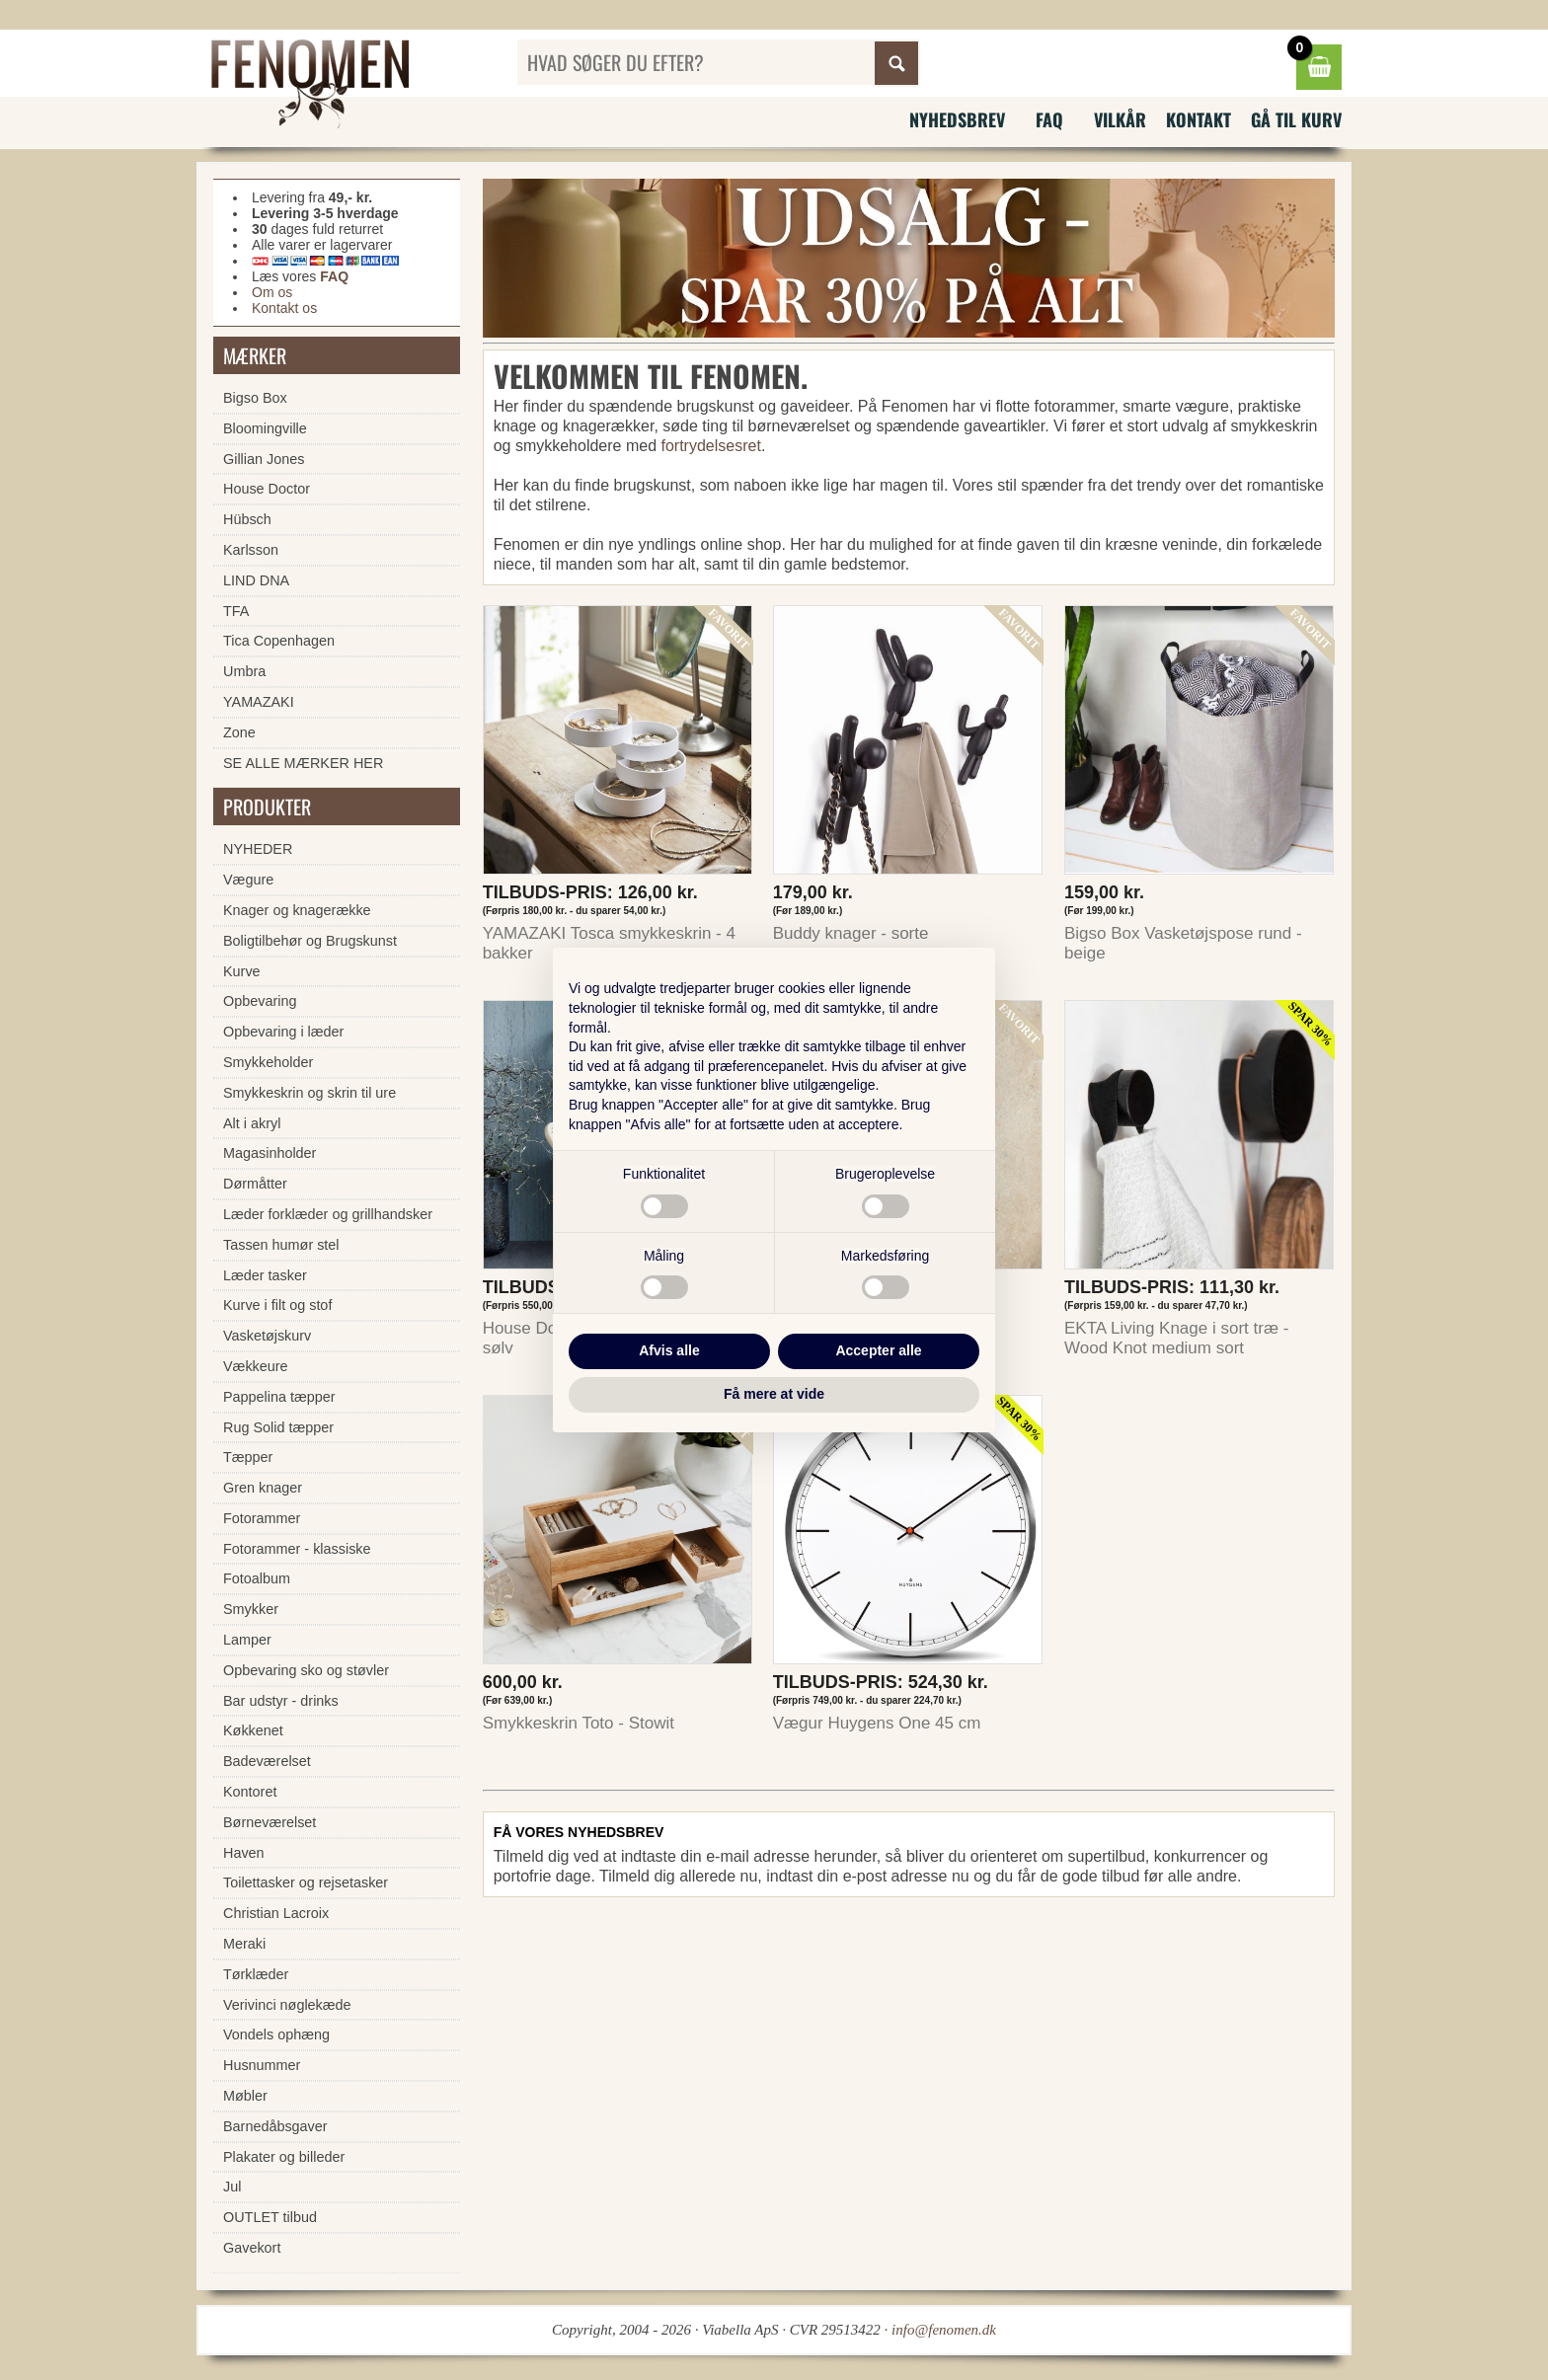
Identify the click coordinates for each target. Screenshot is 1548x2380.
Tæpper (247, 1457)
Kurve (242, 971)
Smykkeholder (268, 1062)
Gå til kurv (1296, 119)
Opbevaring (259, 1001)
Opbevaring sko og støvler (306, 1670)
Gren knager (262, 1488)
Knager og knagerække (297, 910)
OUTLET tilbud (270, 2217)
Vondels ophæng (276, 2034)
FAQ (1049, 119)
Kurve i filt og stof (277, 1305)
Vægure (248, 879)
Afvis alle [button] (669, 1350)
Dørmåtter (255, 1183)
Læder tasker (265, 1275)
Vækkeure (255, 1366)
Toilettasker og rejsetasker (305, 1882)
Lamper (247, 1640)
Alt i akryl (251, 1123)
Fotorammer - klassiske (297, 1549)
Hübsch (247, 519)
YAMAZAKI (258, 702)
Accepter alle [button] (878, 1350)
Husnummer (261, 2065)
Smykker (250, 1609)
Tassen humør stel (281, 1245)
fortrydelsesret (711, 445)
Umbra (244, 671)
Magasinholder (269, 1153)
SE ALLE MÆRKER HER (303, 763)
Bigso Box (255, 398)
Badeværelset (267, 1761)
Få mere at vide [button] (774, 1394)
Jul (232, 2186)
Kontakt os (284, 308)
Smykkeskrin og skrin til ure (309, 1093)
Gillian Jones (263, 459)
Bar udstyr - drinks (281, 1701)
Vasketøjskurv (267, 1336)
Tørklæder (255, 1974)
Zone (239, 732)
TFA (236, 611)
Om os (272, 292)
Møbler (245, 2096)
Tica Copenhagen (279, 641)
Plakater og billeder (284, 2157)
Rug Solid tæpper (278, 1427)
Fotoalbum (256, 1578)
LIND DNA (256, 580)
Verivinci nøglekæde (287, 2005)
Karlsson (250, 550)
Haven (244, 1853)
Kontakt (1198, 119)
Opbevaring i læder (283, 1031)
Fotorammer (261, 1518)
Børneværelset (269, 1822)
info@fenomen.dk (943, 2330)
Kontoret (249, 1792)
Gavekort (251, 2248)
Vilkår (1120, 119)
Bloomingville (265, 428)
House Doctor (266, 489)
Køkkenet (253, 1730)
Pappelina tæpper (279, 1397)
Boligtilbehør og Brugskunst (310, 941)
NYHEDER (257, 849)
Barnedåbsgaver (275, 2126)
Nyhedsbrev (957, 119)
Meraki (244, 1944)
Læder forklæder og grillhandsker (327, 1214)
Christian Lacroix (276, 1913)
